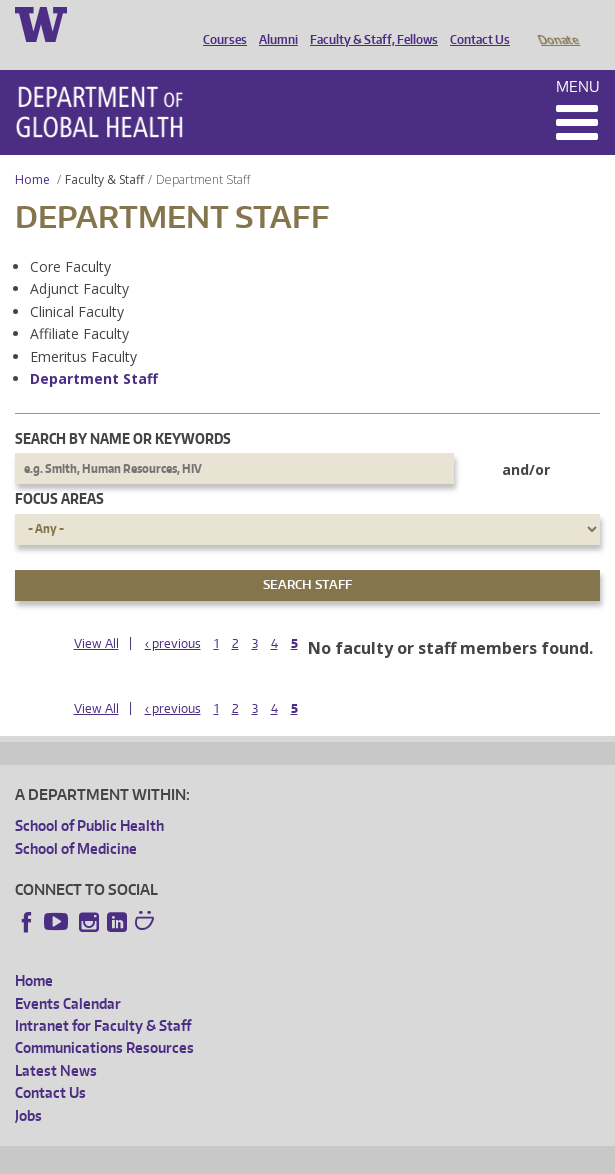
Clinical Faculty (77, 283)
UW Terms (361, 1155)
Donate (557, 23)
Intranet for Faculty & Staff (103, 997)
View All (96, 615)
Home (32, 151)
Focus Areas (59, 470)
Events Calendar (68, 975)
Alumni (273, 23)
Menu (578, 58)
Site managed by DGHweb (480, 1155)
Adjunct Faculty (79, 260)
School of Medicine (76, 820)
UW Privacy (280, 1155)
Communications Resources (104, 1019)
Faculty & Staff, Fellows (369, 23)
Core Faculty (70, 238)
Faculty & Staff (104, 151)
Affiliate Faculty (79, 305)
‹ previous (173, 615)
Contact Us (475, 23)
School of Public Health (89, 797)
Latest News (56, 1042)
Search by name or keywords (123, 410)
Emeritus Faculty (83, 328)
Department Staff (94, 350)
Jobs (28, 1087)
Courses (220, 23)
